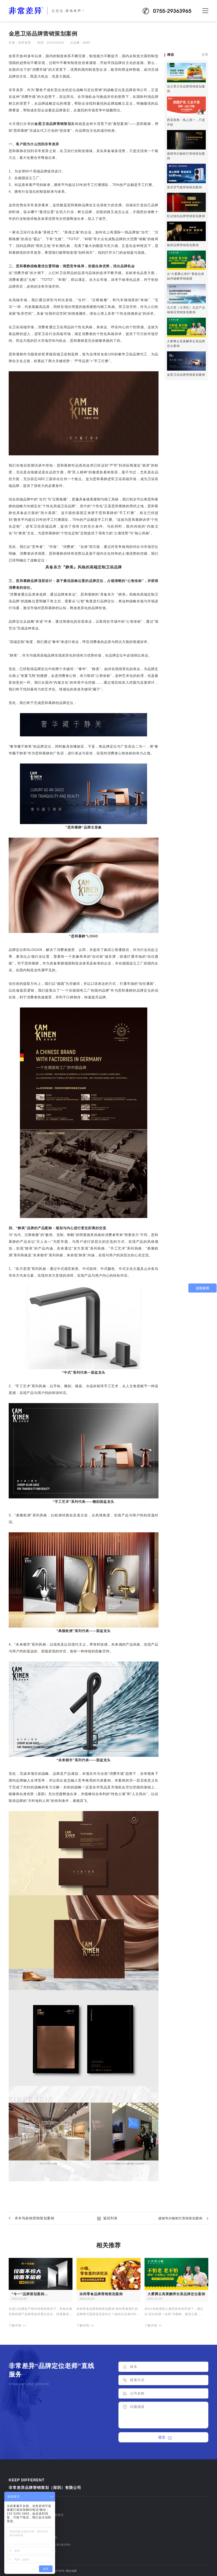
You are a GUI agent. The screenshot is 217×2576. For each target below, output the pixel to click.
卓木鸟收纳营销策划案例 (34, 2218)
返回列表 (110, 2218)
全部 (205, 54)
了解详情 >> (17, 2325)
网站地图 (71, 2570)
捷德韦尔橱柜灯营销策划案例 (180, 2218)
